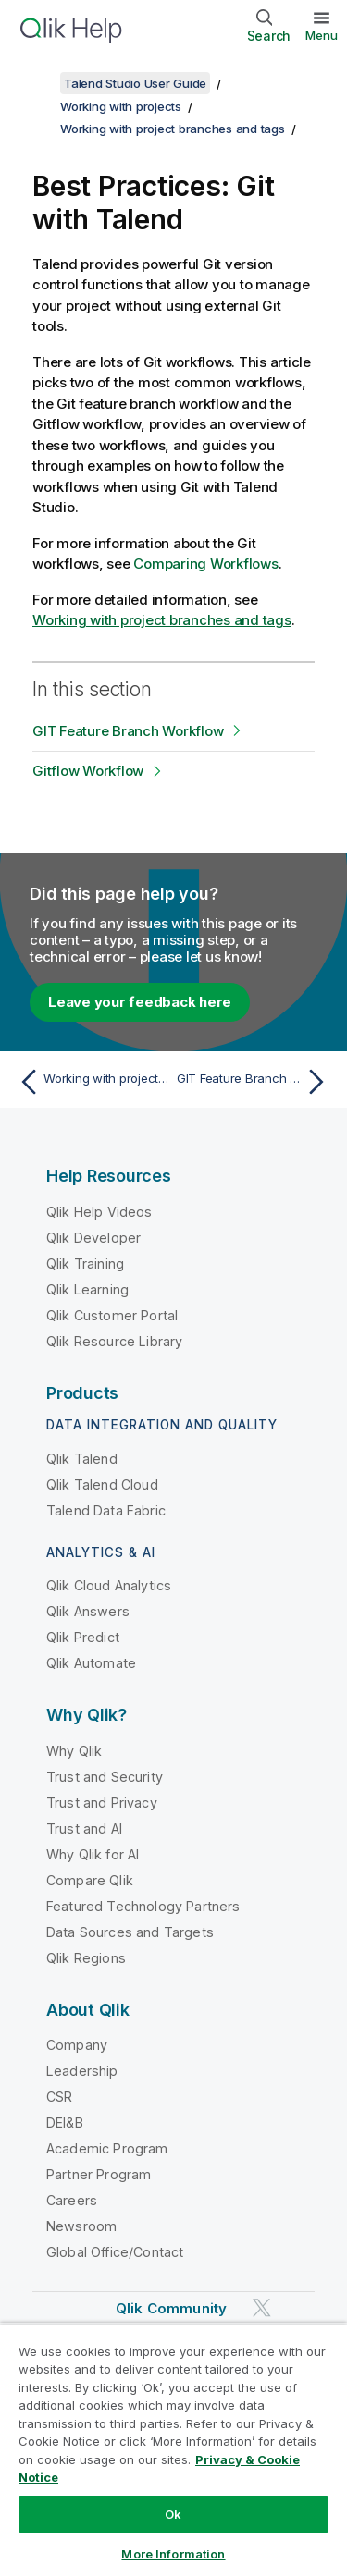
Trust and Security (104, 1777)
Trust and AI (84, 1828)
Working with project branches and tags (172, 128)
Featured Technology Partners (143, 1906)
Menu (321, 35)
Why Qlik (74, 1751)
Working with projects (120, 106)
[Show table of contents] (37, 83)
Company (76, 2045)
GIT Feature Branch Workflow (127, 731)
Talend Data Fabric (106, 1510)
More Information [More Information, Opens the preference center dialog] (173, 2553)
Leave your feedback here (139, 1002)
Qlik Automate (91, 1663)
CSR (59, 2096)
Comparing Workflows (205, 563)
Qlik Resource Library (114, 1341)
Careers (71, 2200)
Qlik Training (85, 1263)
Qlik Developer (93, 1237)
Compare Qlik (89, 1880)
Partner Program (98, 2174)
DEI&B (64, 2122)
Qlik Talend (82, 1458)
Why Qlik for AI (92, 1854)
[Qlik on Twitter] (262, 2308)
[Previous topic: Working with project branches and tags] (92, 1082)
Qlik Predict (82, 1637)
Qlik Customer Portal (112, 1315)
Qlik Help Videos (99, 1212)
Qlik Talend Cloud (102, 1484)
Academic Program (107, 2148)
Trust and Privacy (101, 1802)
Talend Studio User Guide (135, 83)
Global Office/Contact (114, 2252)
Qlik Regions (86, 1958)
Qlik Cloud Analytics (108, 1585)
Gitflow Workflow (87, 770)
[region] (173, 2449)
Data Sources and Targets (130, 1932)
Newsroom (81, 2226)
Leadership (82, 2071)
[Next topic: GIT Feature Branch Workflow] (255, 1082)
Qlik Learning (87, 1289)
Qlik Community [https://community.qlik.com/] (171, 2308)
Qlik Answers (88, 1611)
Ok (173, 2514)
